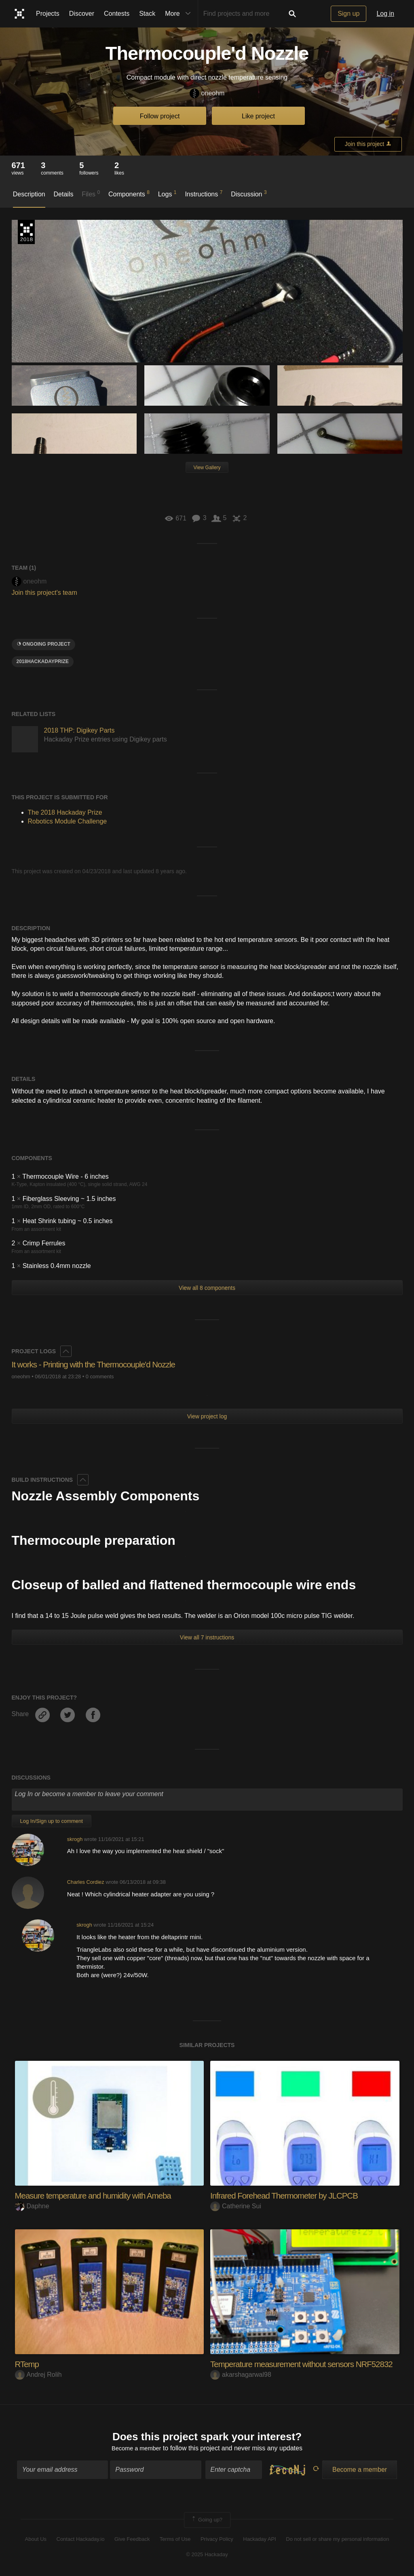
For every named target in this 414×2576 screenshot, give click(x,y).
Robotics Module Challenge (67, 821)
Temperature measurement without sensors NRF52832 (309, 2364)
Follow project (160, 116)
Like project (258, 116)
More (179, 14)
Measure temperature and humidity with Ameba (99, 2196)
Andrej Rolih (38, 2374)
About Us (35, 2540)
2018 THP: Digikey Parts (79, 730)
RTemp (28, 2364)
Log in (385, 13)
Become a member (136, 2449)
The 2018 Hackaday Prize (26, 232)
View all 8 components (207, 1288)
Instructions (203, 194)
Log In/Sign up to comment (51, 1821)
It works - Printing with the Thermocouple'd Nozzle (100, 1364)
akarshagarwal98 (240, 2374)
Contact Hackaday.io (81, 2540)
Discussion (249, 194)
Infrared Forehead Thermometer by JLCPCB (290, 2196)
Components (129, 194)
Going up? (206, 2521)
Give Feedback (132, 2540)
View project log (207, 1416)
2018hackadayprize (43, 661)
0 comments (100, 1376)
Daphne (32, 2206)
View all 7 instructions (207, 1637)
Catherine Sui (235, 2206)
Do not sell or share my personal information (337, 2540)
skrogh (74, 1839)
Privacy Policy (217, 2540)
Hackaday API (259, 2540)
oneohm (207, 93)
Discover (81, 13)
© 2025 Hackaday (207, 2556)
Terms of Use (175, 2540)
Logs (167, 194)
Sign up (348, 13)
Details (64, 194)
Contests (116, 13)
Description (29, 194)
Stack (147, 13)
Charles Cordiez (85, 1882)
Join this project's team (44, 592)
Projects (47, 13)
